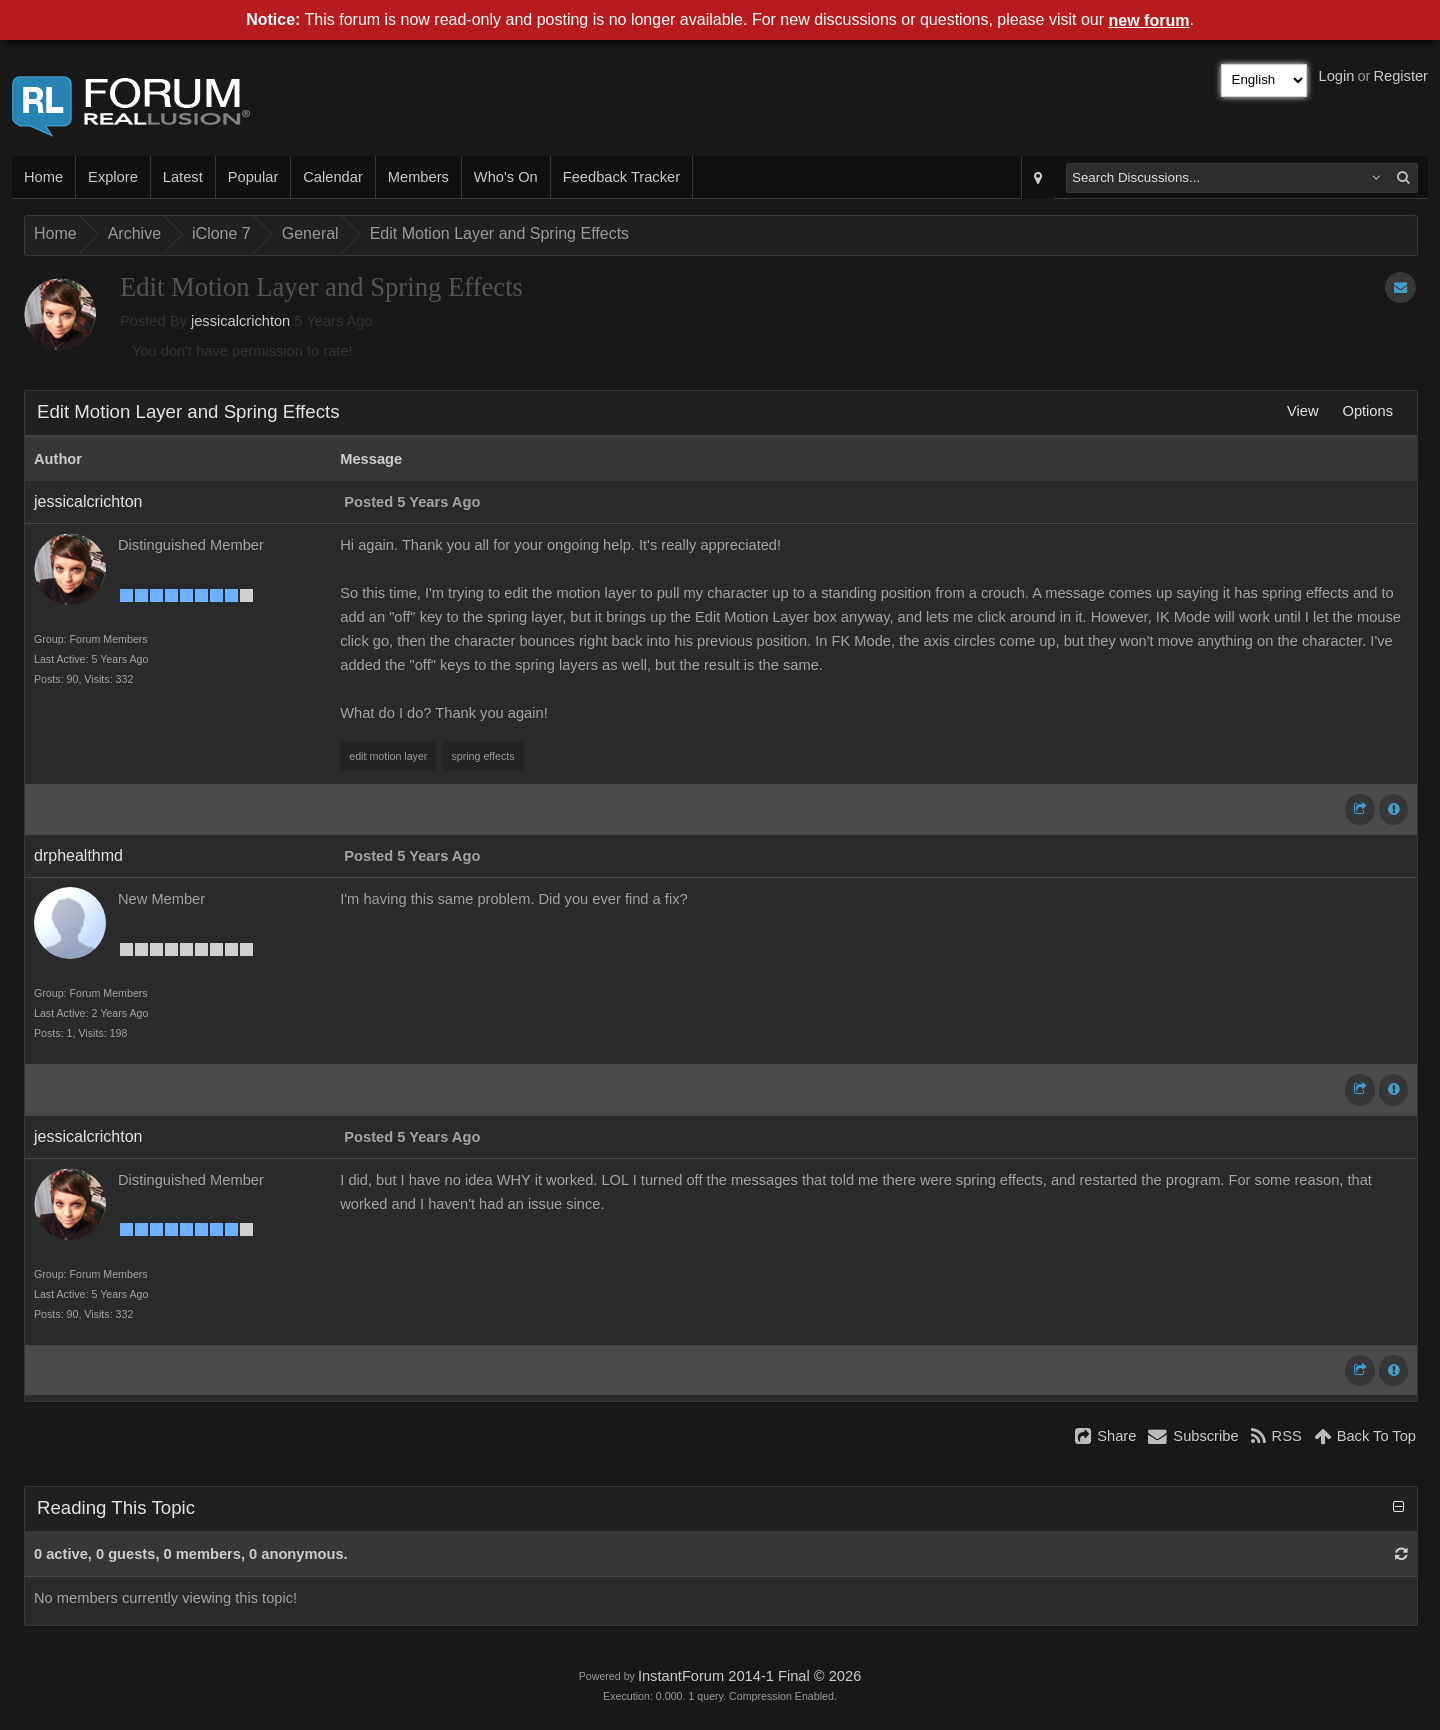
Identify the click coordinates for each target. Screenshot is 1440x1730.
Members (418, 177)
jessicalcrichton (240, 321)
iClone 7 (221, 233)
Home (43, 177)
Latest (183, 177)
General (310, 233)
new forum (1149, 20)
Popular (253, 177)
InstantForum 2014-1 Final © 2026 (749, 1676)
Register (1400, 76)
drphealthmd (78, 855)
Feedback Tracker (621, 177)
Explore (113, 177)
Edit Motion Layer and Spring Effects (499, 233)
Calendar (332, 177)
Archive (134, 233)
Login (1337, 76)
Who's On (506, 177)
